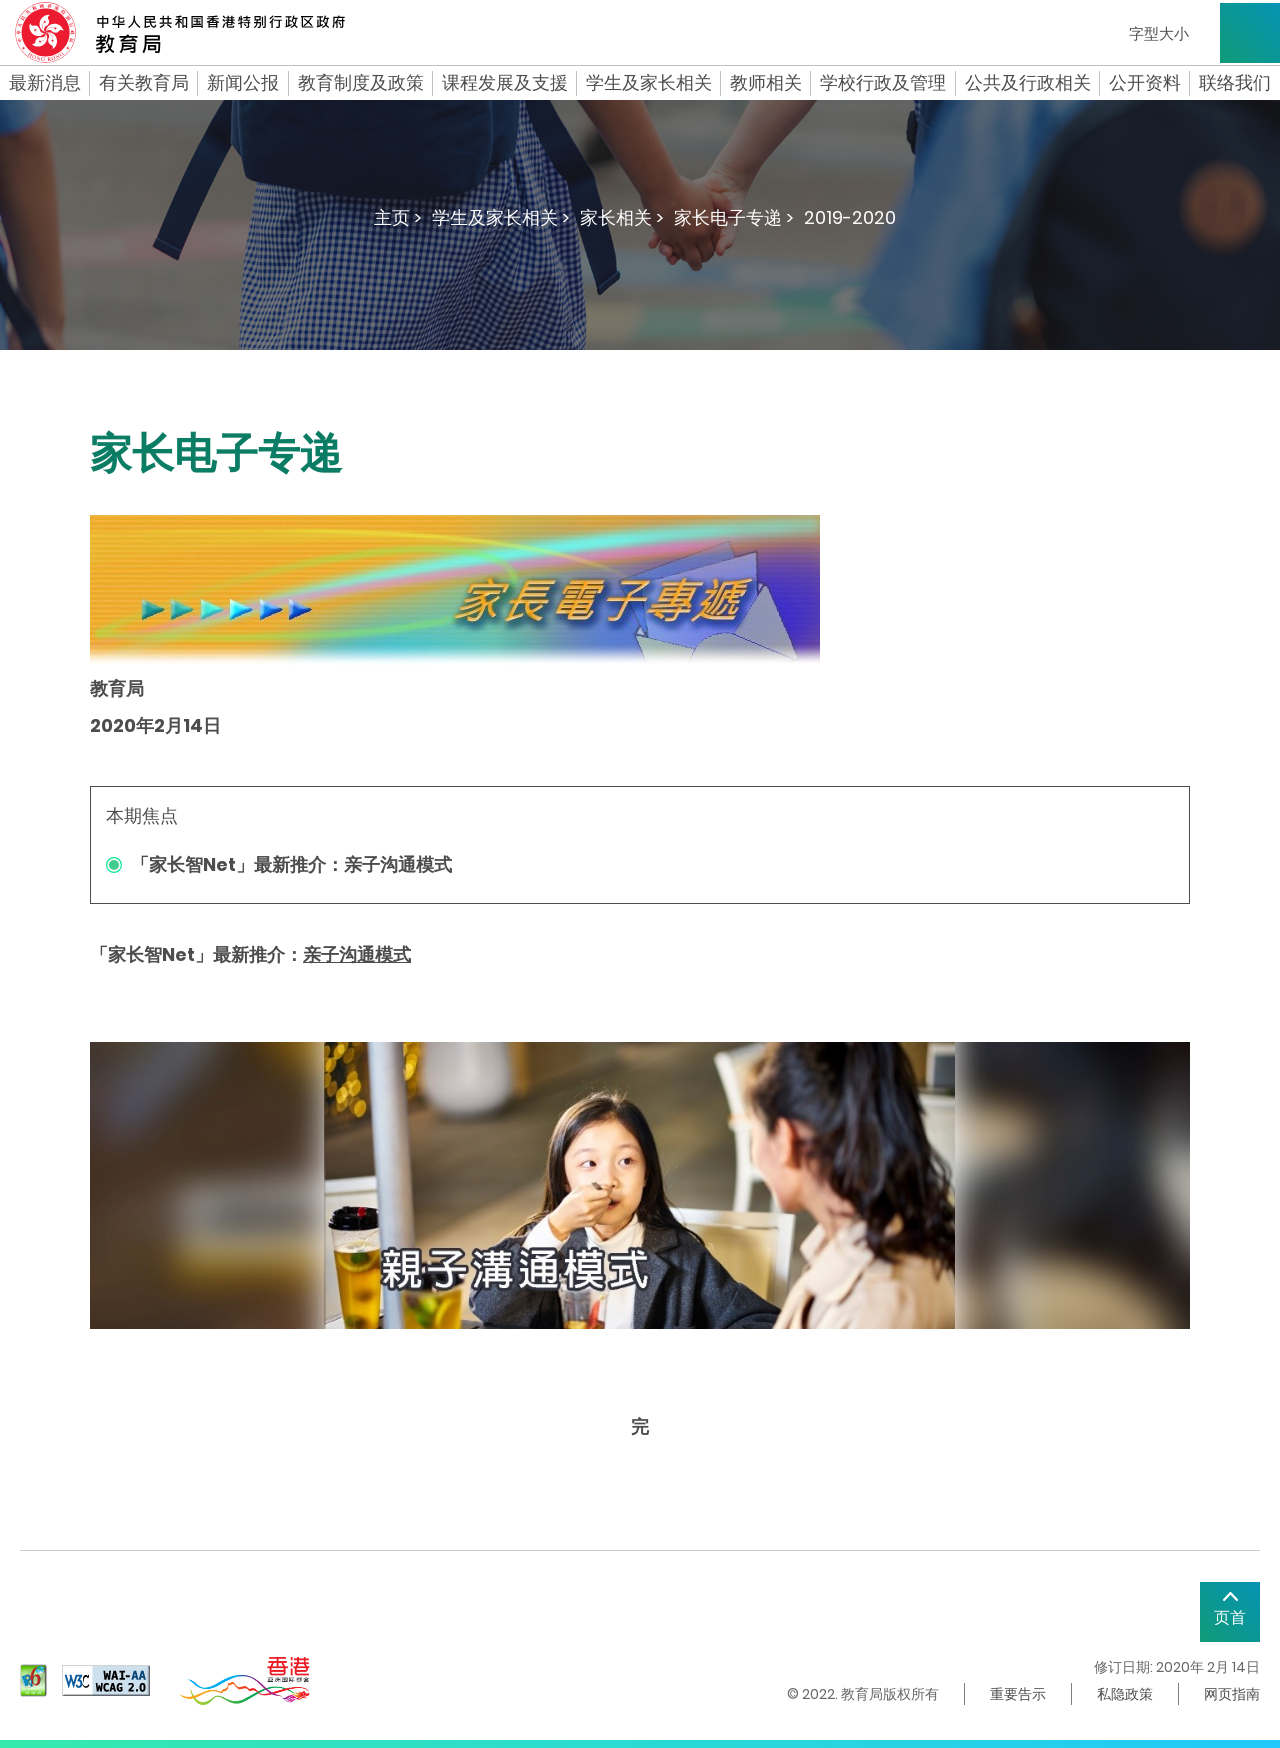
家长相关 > (622, 217)
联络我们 (1235, 83)
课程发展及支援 (505, 83)
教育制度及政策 (361, 83)
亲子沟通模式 (357, 954)
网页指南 (1232, 1694)
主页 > (398, 217)
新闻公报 (243, 83)
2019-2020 (850, 217)
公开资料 (1145, 83)
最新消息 (45, 83)
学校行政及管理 (883, 83)
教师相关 (766, 83)
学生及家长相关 (649, 83)
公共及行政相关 (1028, 83)
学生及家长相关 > (501, 217)
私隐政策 (1125, 1694)
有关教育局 (144, 83)
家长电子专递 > (734, 217)
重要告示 (1018, 1694)
